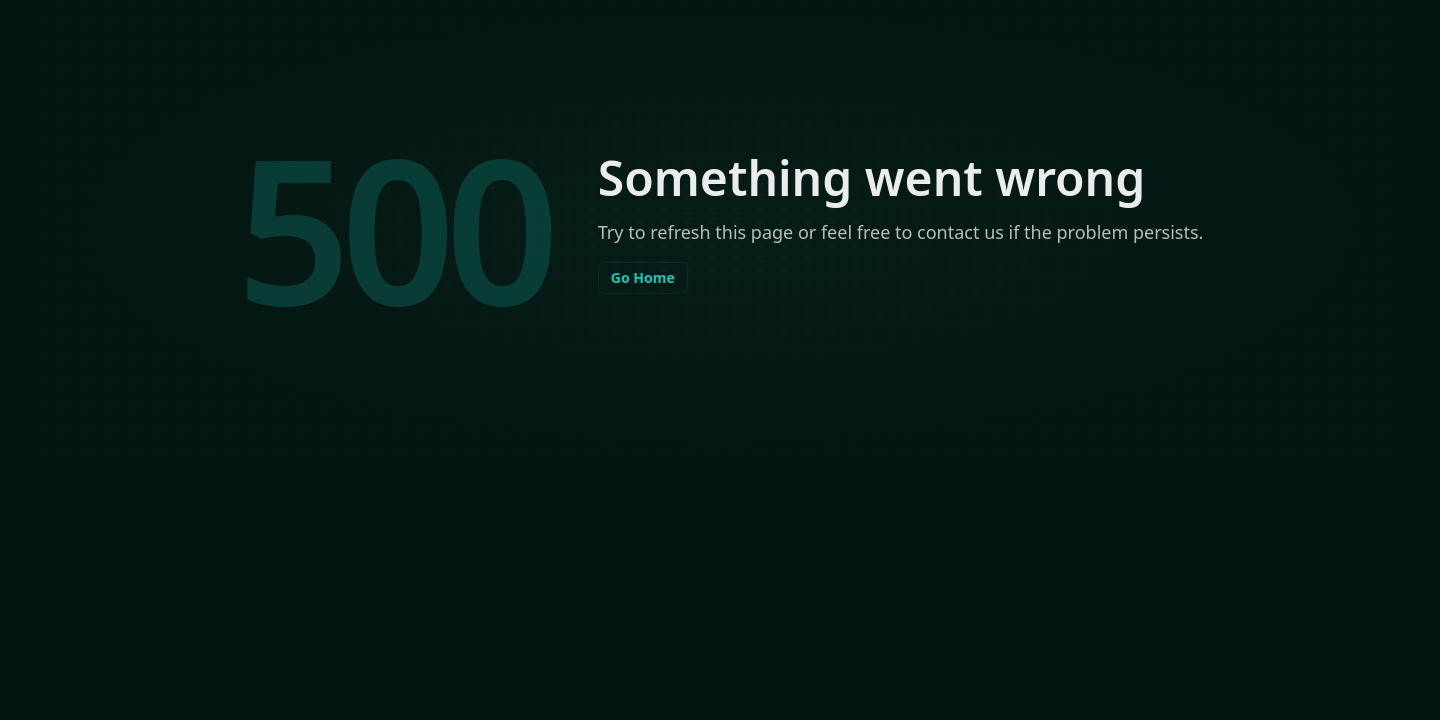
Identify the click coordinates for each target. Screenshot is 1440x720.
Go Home (643, 277)
